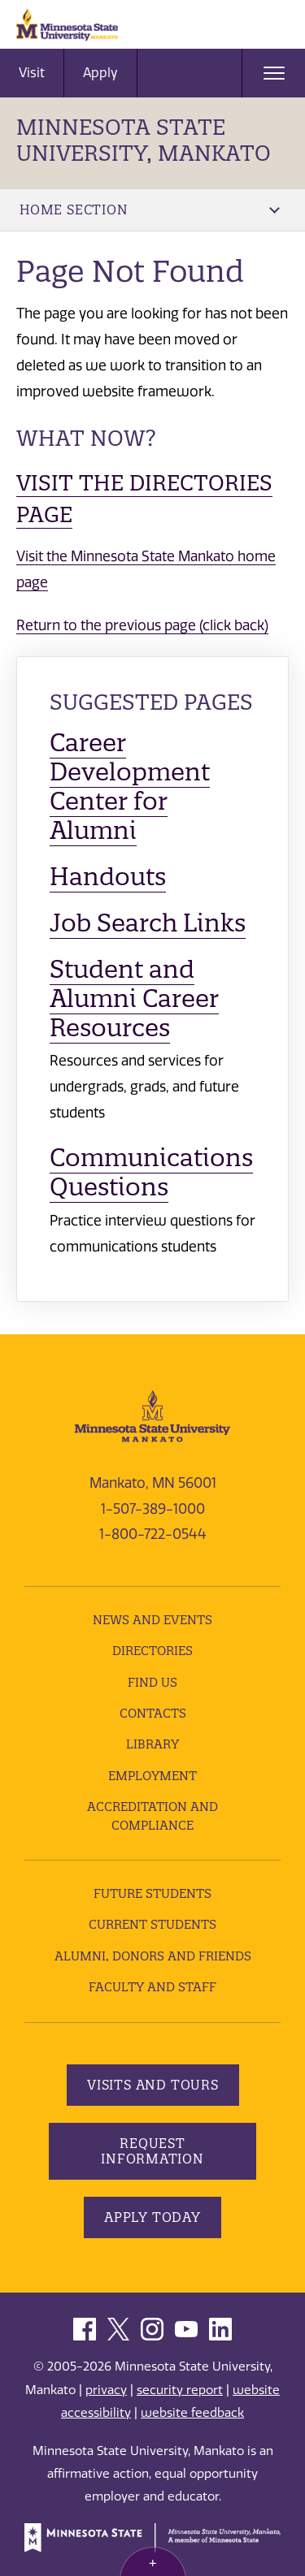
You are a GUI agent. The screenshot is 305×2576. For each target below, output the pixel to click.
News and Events (152, 1619)
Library (152, 1744)
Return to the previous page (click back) (142, 625)
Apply (100, 72)
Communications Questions (151, 1172)
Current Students (152, 1924)
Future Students (152, 1893)
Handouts (108, 877)
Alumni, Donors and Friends (152, 1956)
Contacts (153, 1713)
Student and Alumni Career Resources (134, 998)
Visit (32, 72)
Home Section (150, 209)
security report (180, 2390)
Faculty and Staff (152, 1987)
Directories (152, 1650)
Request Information (152, 2151)
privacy (106, 2390)
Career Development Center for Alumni (130, 786)
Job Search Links (148, 923)
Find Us (152, 1682)
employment (152, 1775)
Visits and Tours (153, 2085)
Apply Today (152, 2217)
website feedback (192, 2412)
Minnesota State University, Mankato (143, 140)
